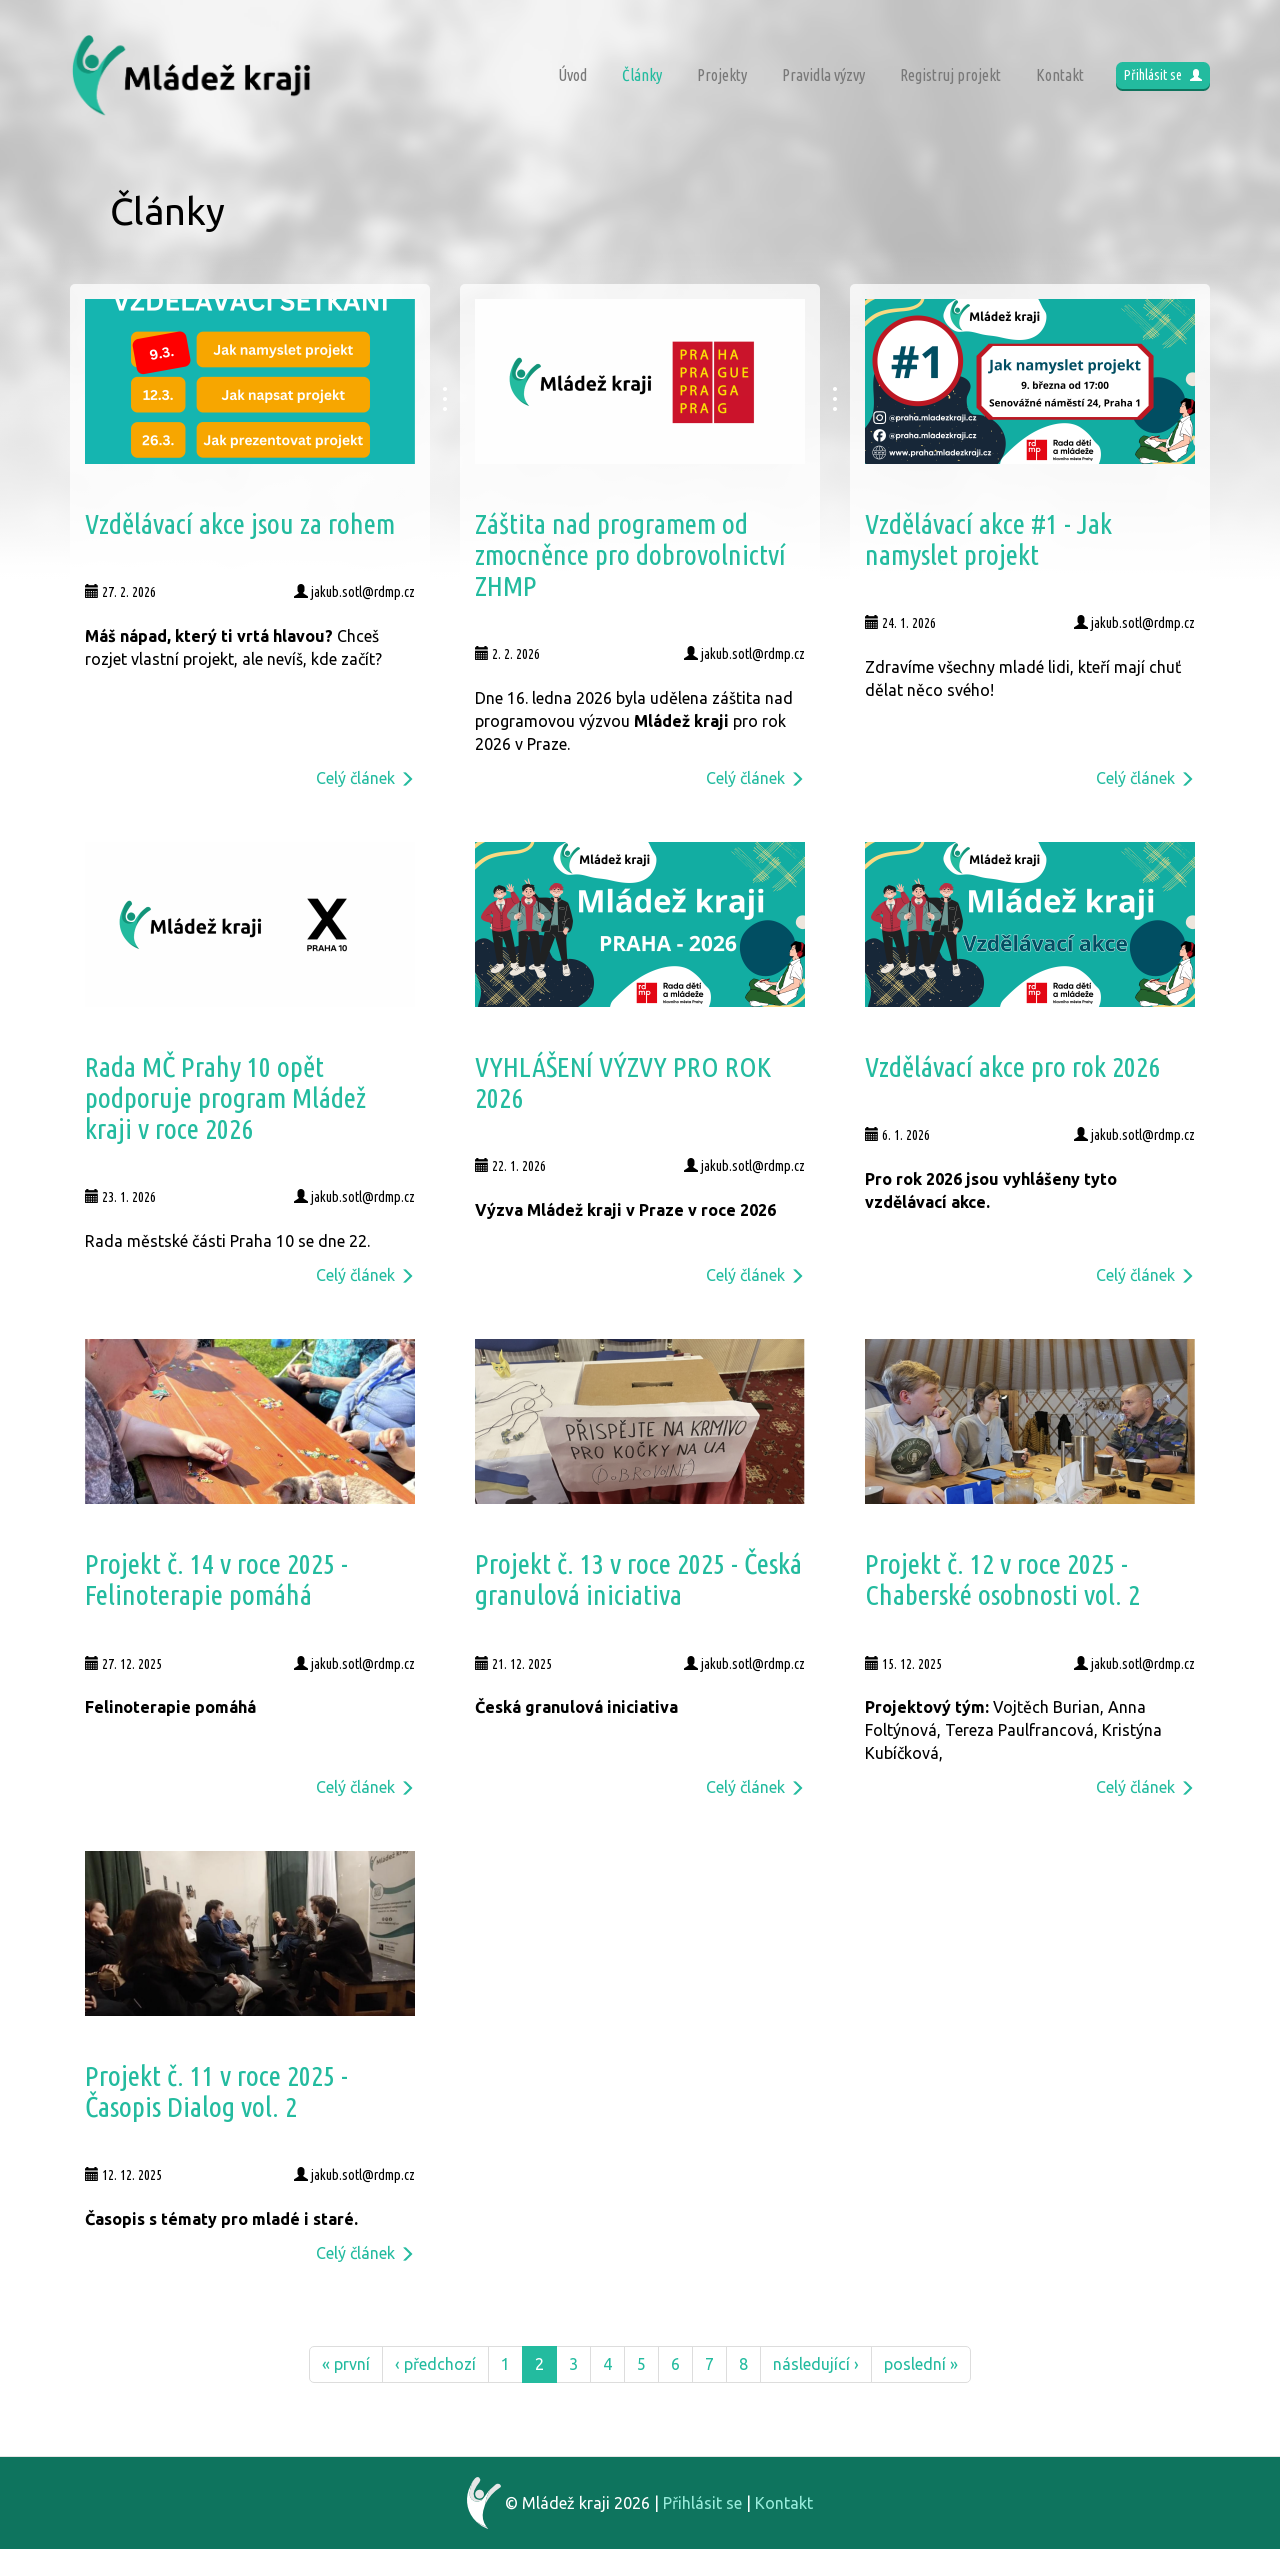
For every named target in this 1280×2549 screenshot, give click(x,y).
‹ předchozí (435, 2364)
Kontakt (1060, 75)
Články (642, 75)
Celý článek (365, 778)
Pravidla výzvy (823, 75)
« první (346, 2364)
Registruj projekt (950, 75)
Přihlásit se (1163, 75)
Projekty (722, 75)
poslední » (921, 2364)
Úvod (572, 75)
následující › (816, 2364)
